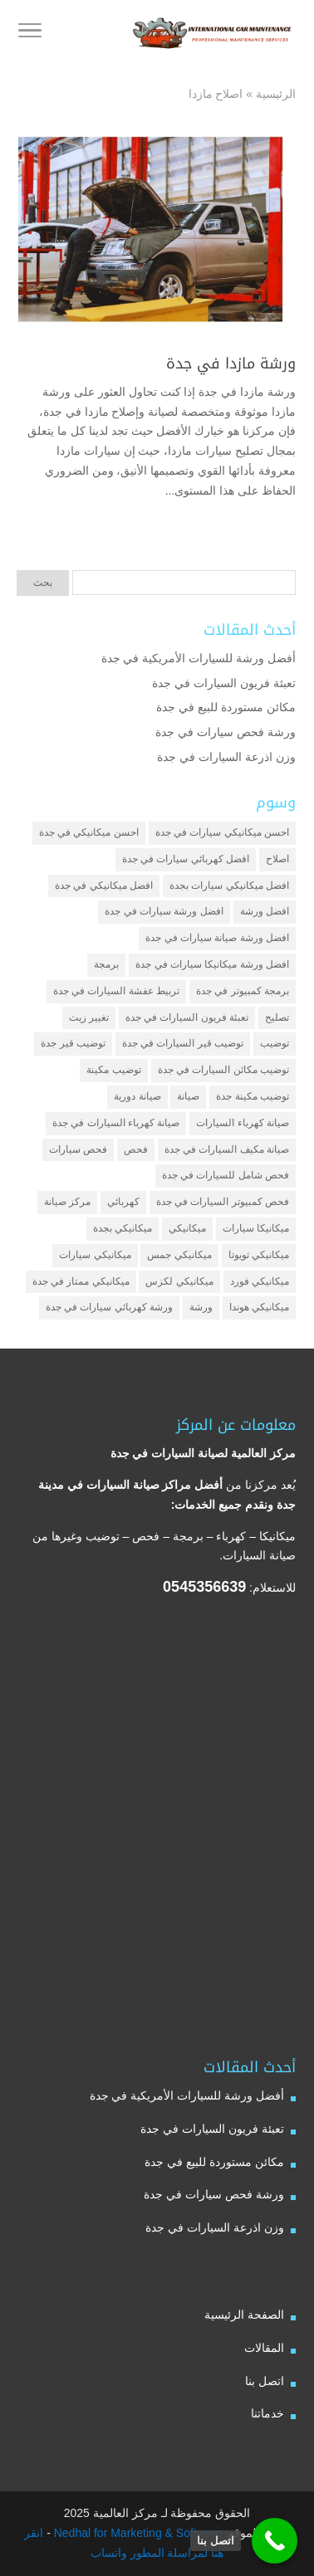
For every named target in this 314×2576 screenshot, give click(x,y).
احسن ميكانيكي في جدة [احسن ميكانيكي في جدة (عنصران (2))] (89, 832)
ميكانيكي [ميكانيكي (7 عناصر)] (187, 1228)
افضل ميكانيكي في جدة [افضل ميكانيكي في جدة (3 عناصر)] (104, 885)
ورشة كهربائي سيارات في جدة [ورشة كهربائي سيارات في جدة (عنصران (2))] (109, 1307)
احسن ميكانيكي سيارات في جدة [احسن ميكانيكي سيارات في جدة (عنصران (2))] (222, 832)
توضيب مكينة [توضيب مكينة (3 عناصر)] (113, 1070)
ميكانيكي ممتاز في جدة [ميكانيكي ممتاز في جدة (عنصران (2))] (81, 1281)
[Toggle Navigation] (30, 33)
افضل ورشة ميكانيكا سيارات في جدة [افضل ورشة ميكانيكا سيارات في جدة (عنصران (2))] (212, 964)
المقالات (264, 2347)
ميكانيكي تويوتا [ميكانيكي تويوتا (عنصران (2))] (258, 1255)
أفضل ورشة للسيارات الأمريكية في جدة (198, 658)
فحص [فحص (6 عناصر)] (136, 1149)
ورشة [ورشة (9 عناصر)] (201, 1307)
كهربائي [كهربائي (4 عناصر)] (123, 1202)
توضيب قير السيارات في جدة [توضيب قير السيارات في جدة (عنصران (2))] (182, 1043)
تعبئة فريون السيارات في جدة (224, 683)
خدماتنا (267, 2413)
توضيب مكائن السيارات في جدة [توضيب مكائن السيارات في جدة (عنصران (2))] (223, 1070)
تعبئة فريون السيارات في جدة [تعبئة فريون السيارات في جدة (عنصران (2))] (186, 1017)
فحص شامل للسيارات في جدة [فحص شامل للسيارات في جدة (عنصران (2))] (225, 1175)
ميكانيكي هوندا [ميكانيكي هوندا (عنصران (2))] (259, 1307)
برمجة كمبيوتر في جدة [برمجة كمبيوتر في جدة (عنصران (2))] (242, 991)
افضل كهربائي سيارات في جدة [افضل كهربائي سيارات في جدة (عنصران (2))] (185, 859)
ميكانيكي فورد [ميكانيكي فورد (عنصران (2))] (259, 1281)
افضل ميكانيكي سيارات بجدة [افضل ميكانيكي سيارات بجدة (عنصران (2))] (229, 885)
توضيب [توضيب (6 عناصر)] (274, 1043)
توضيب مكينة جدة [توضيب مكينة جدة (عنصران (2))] (252, 1096)
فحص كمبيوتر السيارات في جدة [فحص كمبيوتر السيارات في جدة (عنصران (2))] (222, 1202)
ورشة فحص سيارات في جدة (225, 732)
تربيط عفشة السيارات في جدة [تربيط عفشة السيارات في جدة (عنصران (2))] (116, 991)
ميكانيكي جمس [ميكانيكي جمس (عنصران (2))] (179, 1255)
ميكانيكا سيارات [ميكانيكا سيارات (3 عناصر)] (256, 1228)
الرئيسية (276, 93)
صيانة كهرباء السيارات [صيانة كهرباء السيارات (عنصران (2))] (242, 1123)
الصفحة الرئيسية (244, 2314)
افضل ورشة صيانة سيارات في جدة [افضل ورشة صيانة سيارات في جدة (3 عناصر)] (217, 938)
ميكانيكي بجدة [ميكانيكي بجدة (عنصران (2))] (122, 1228)
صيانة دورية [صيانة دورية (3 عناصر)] (137, 1096)
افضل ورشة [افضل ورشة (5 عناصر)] (264, 911)
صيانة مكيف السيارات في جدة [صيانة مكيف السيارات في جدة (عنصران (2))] (226, 1149)
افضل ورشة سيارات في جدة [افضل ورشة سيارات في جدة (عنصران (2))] (164, 911)
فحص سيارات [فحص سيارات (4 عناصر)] (78, 1149)
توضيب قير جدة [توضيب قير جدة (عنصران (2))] (73, 1043)
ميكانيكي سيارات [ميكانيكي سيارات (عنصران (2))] (94, 1255)
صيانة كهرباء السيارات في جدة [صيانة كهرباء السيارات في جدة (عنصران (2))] (115, 1123)
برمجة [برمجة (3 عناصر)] (106, 964)
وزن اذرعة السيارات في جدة (226, 757)
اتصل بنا (264, 2381)
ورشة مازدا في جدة (231, 363)
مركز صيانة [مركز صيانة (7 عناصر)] (67, 1202)
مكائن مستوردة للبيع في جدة (226, 707)
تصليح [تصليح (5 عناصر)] (277, 1017)
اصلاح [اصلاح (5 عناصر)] (277, 859)
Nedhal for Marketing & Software (136, 2532)
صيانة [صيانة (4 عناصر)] (188, 1096)
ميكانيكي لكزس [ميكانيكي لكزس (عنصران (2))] (179, 1281)
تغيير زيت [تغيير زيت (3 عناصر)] (89, 1017)
